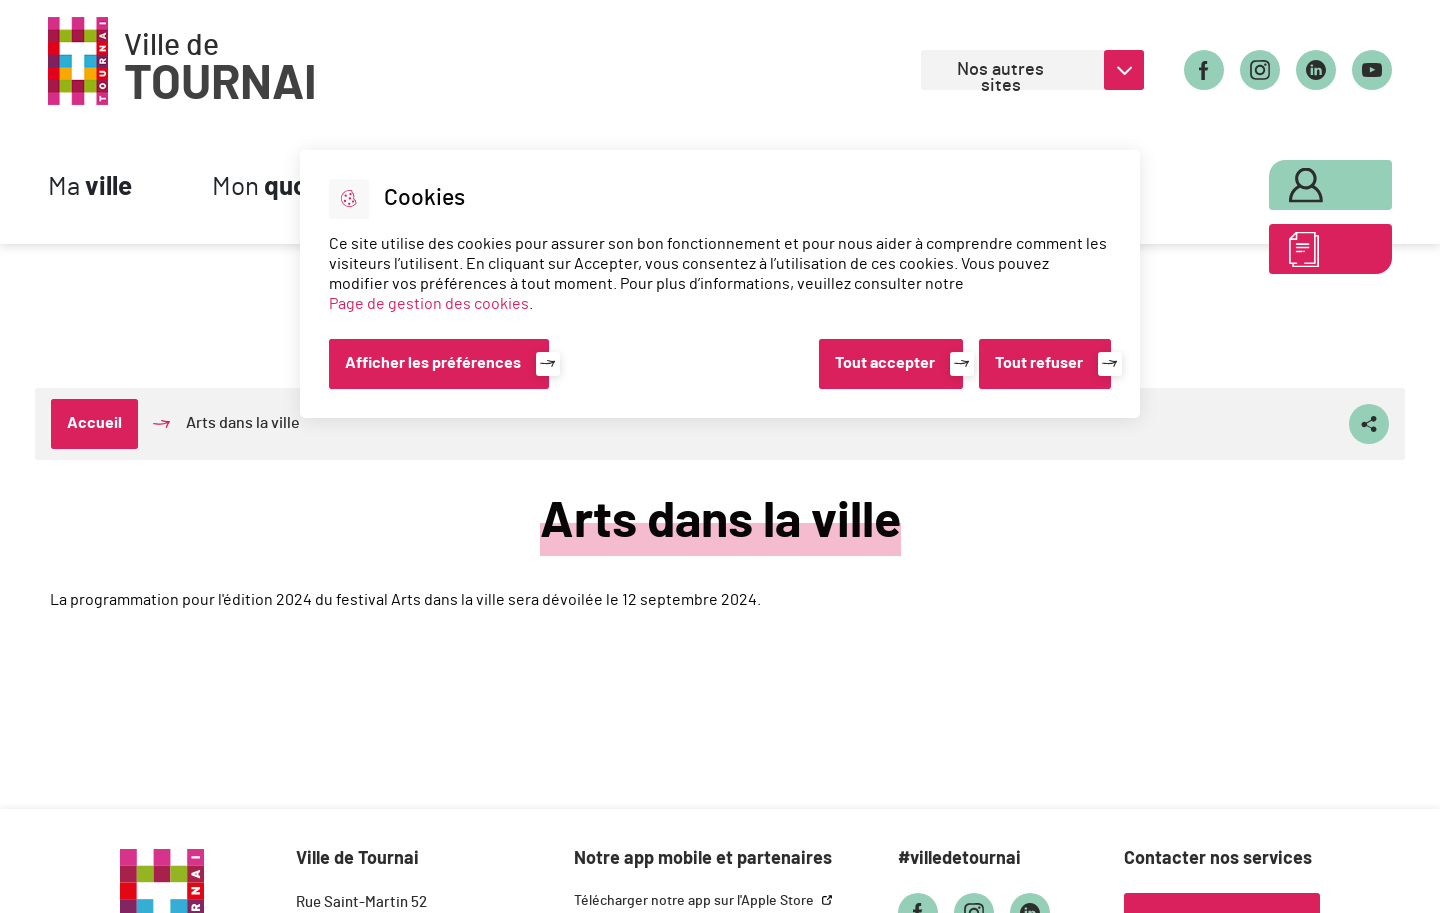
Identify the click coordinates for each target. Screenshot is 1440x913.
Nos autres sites (1000, 75)
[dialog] (720, 284)
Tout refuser (1039, 363)
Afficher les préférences (433, 363)
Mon (293, 187)
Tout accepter (885, 363)
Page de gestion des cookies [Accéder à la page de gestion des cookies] (429, 304)
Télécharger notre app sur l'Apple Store (695, 901)
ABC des (1307, 254)
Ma (90, 187)
